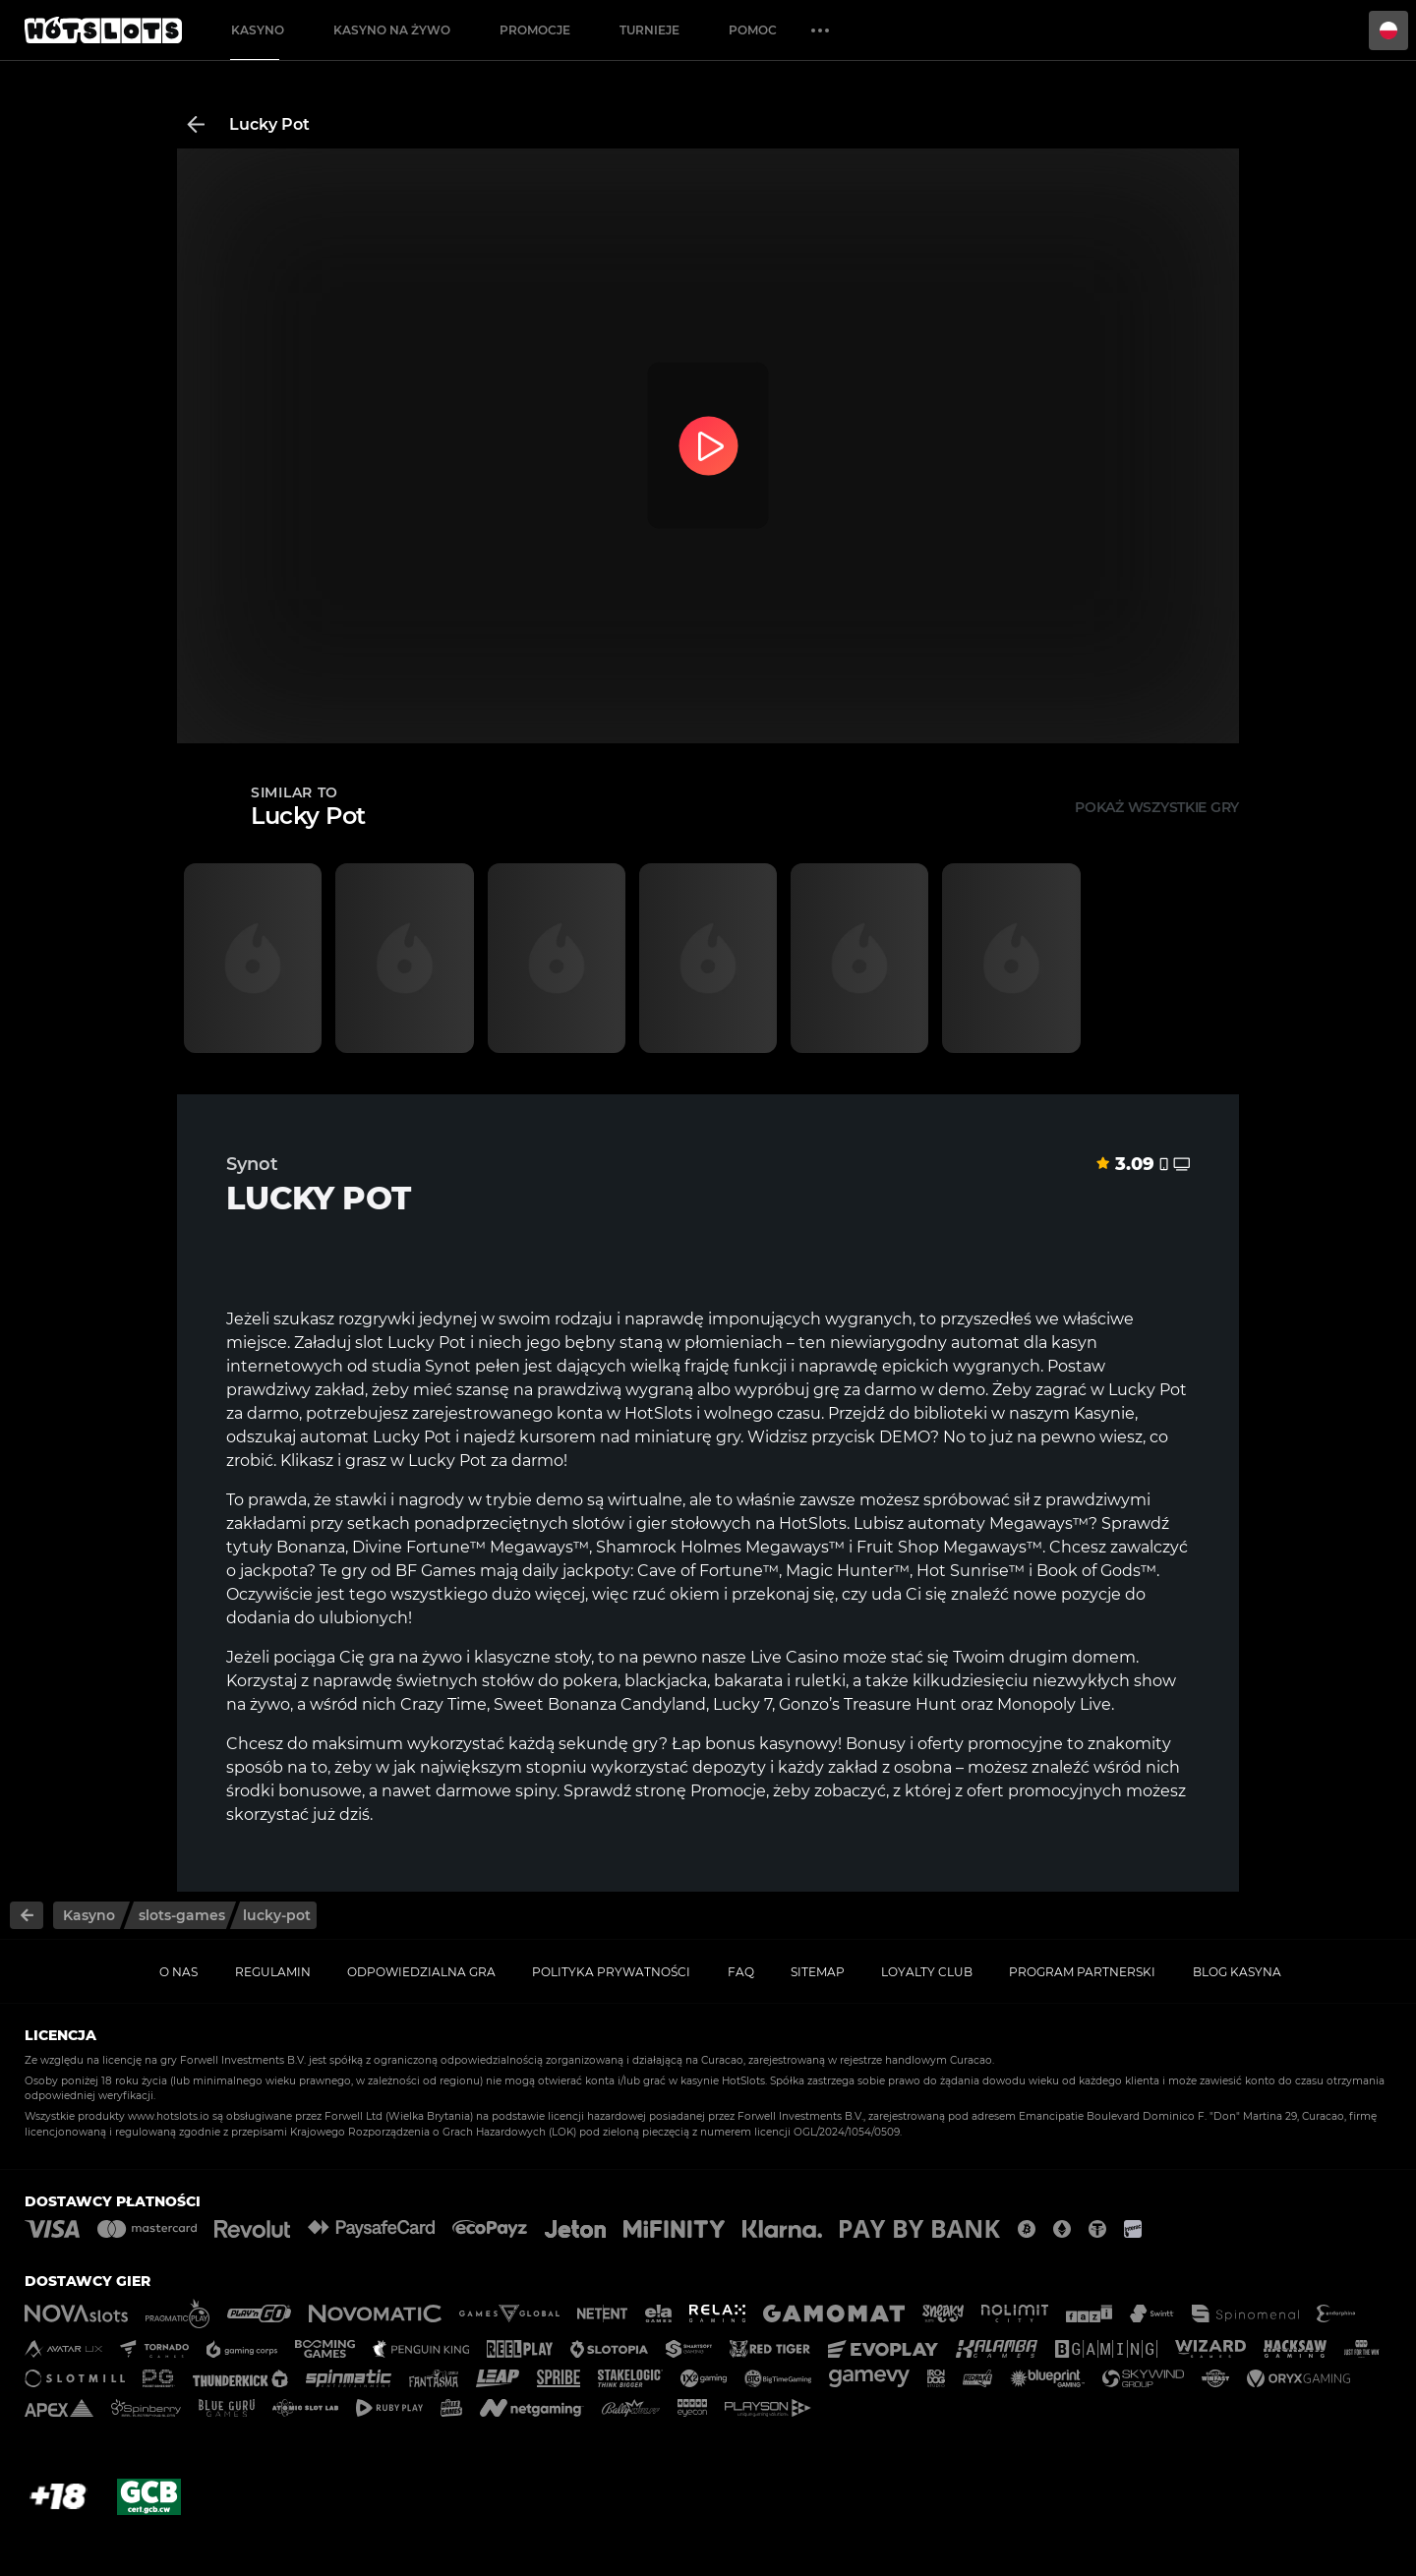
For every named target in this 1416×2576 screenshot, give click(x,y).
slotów (598, 1523)
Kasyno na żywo (391, 30)
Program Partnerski (1082, 1971)
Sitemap (818, 1971)
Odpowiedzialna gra (421, 1971)
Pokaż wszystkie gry (1157, 807)
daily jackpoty (576, 1570)
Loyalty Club (927, 1971)
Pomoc (753, 30)
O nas (178, 1971)
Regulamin (273, 1971)
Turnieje (649, 30)
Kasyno (257, 30)
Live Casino (794, 1657)
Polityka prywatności (611, 1971)
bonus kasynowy (771, 1743)
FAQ (741, 1971)
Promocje (535, 30)
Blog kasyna (1237, 1971)
